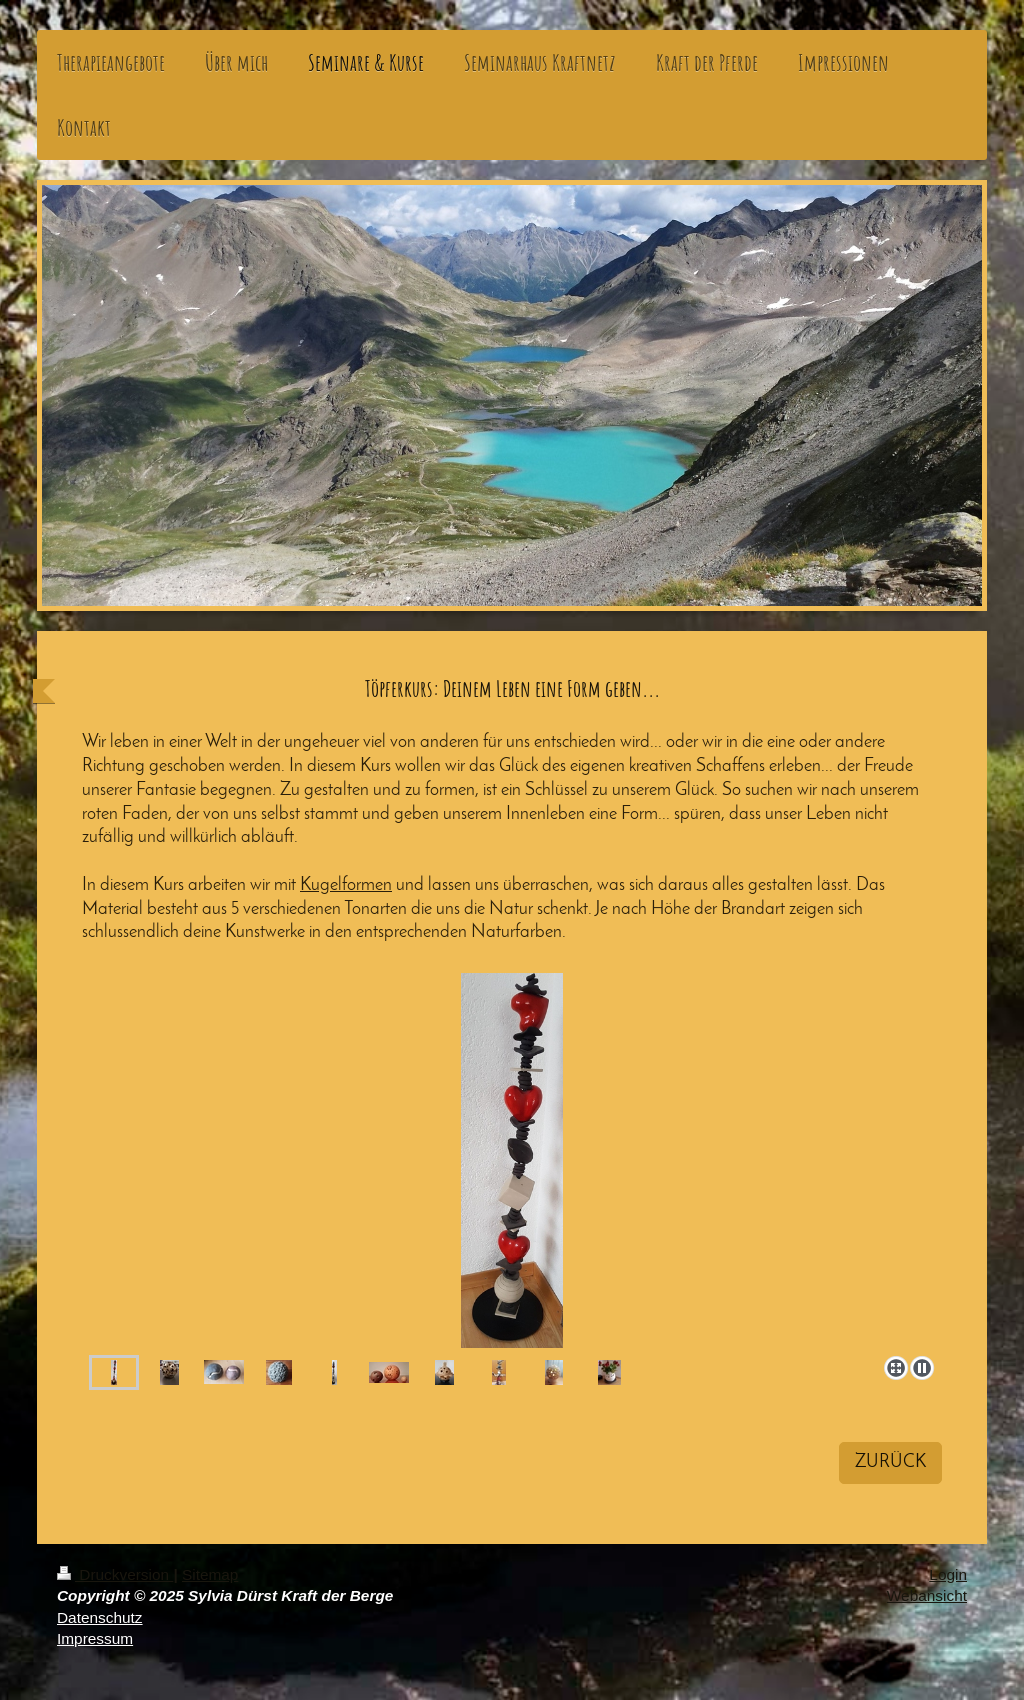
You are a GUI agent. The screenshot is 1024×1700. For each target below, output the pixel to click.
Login (948, 1574)
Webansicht (927, 1595)
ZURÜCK (890, 1462)
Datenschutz (100, 1617)
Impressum (95, 1638)
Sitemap (210, 1574)
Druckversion (115, 1574)
